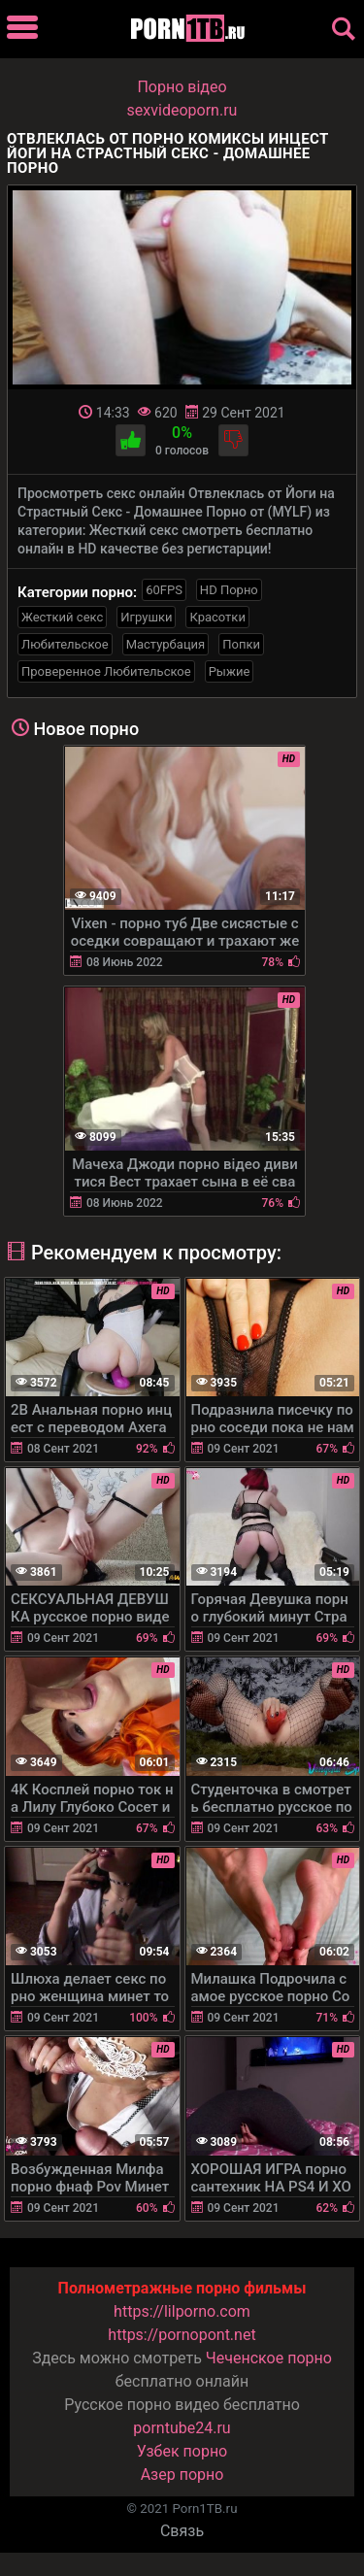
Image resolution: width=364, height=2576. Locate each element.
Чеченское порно (269, 2358)
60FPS (164, 590)
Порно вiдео (181, 87)
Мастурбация (166, 644)
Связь (182, 2531)
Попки (241, 644)
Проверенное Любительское (106, 671)
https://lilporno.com (182, 2311)
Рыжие (229, 671)
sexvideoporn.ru (182, 110)
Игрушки (146, 617)
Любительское (65, 644)
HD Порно (229, 590)
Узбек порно (182, 2451)
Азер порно (182, 2474)
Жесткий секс (62, 617)
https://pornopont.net (181, 2334)
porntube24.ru (181, 2428)
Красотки (217, 617)
